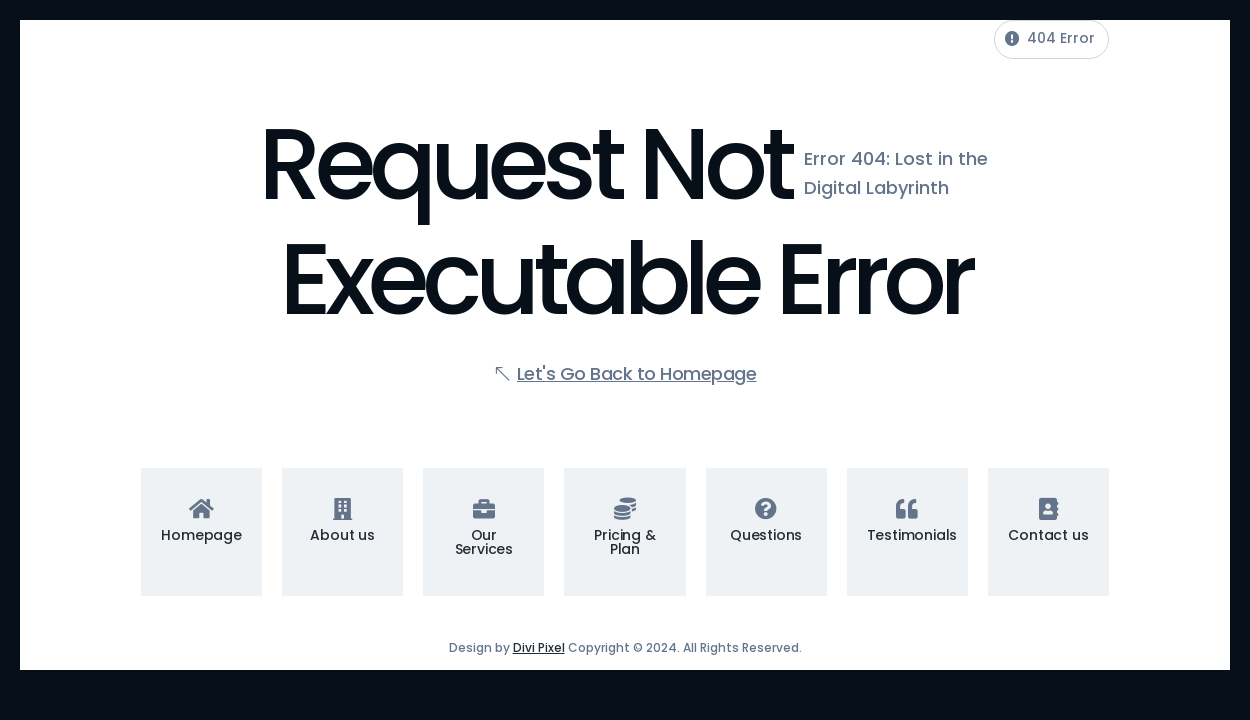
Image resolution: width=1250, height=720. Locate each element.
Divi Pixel (539, 647)
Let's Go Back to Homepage (637, 373)
